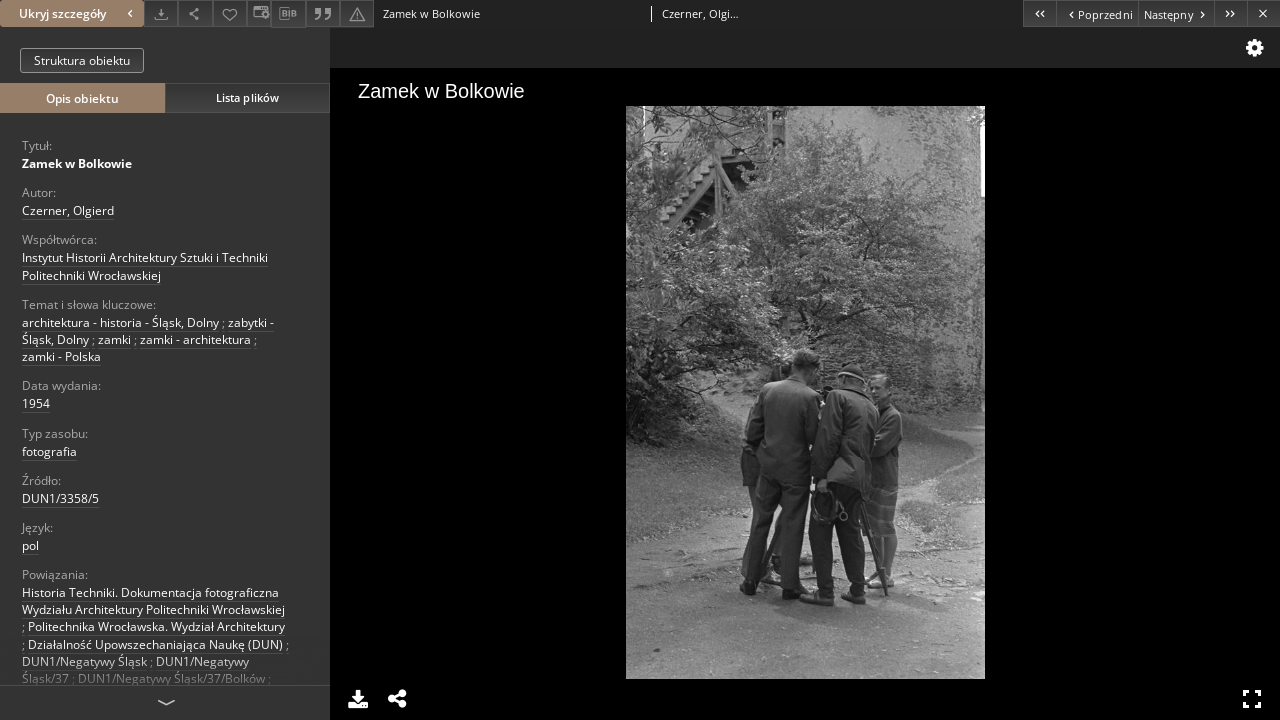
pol (30, 545)
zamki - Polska (61, 356)
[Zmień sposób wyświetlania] (259, 13)
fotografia (49, 451)
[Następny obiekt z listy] (1176, 13)
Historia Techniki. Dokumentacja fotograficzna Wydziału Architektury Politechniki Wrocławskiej (153, 601)
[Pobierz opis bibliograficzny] (288, 14)
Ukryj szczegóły (78, 13)
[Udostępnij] (195, 13)
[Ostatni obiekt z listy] (1230, 13)
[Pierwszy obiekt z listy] (1039, 13)
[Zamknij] (1263, 13)
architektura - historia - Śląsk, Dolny (120, 322)
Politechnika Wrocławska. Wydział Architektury (156, 626)
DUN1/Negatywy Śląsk (84, 661)
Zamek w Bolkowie (77, 163)
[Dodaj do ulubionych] (230, 13)
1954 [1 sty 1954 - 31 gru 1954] (36, 403)
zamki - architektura (195, 339)
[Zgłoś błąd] (357, 13)
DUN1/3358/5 (60, 498)
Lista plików (247, 97)
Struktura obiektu (82, 60)
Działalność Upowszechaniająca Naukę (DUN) (155, 644)
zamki (114, 339)
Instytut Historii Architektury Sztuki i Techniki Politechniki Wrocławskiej (145, 266)
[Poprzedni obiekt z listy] (1096, 13)
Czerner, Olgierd (68, 210)
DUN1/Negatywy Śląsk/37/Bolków (171, 678)
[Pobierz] (161, 13)
